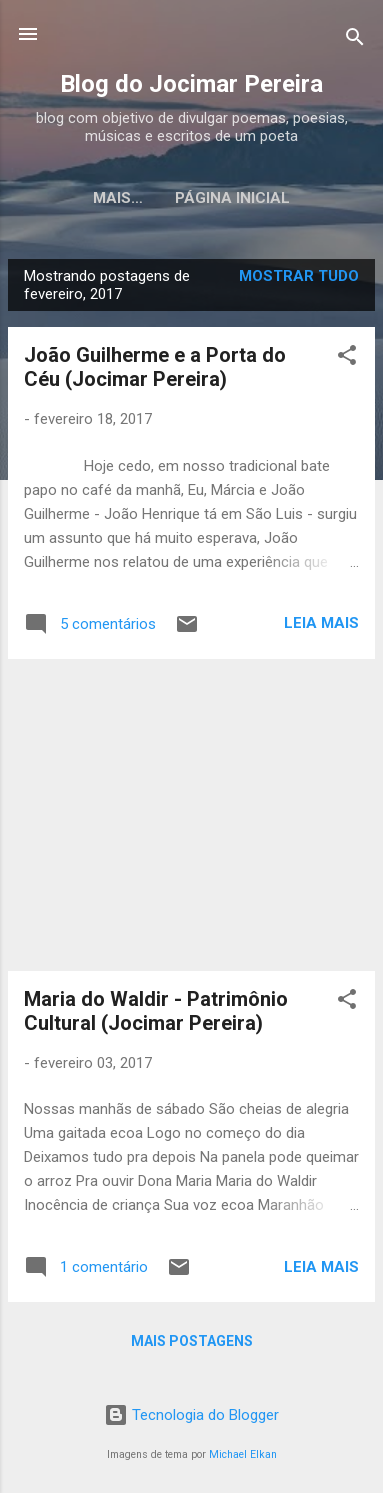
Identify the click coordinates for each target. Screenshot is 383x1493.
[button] (347, 358)
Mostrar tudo (299, 276)
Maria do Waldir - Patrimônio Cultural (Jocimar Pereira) (156, 1011)
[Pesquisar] (355, 40)
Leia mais (321, 623)
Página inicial (191, 198)
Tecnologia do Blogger (191, 1415)
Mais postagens (192, 1341)
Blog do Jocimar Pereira (191, 84)
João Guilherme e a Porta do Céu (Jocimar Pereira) (155, 367)
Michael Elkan (243, 1454)
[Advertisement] (191, 815)
